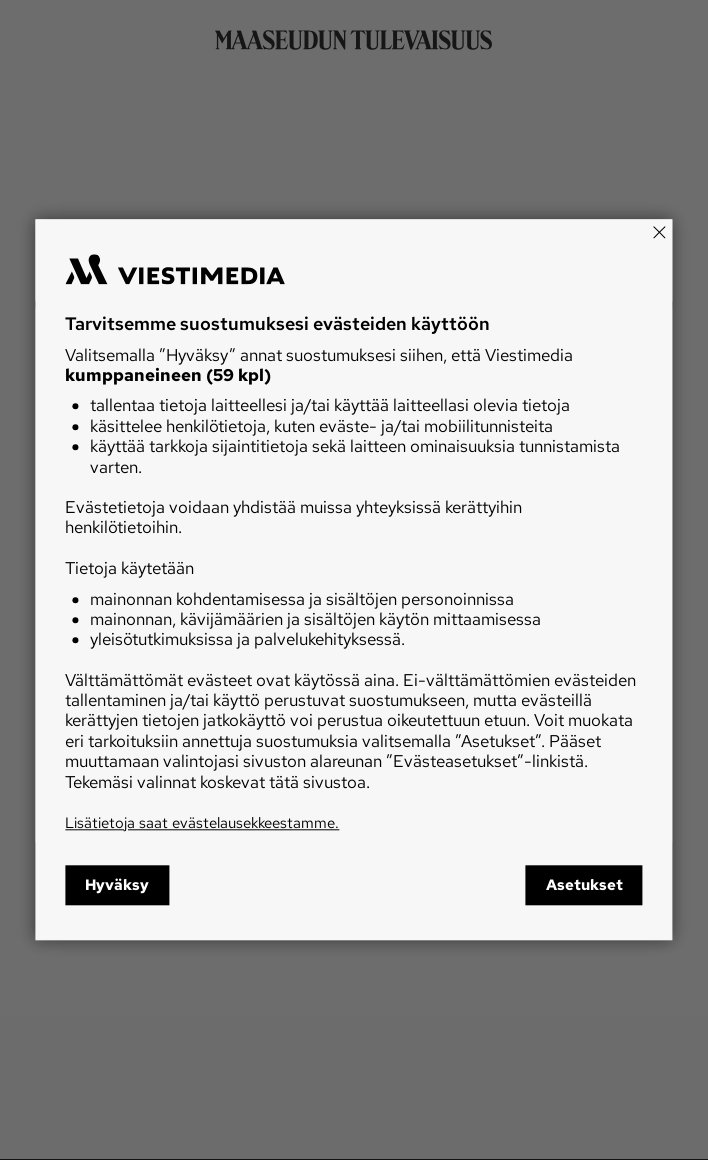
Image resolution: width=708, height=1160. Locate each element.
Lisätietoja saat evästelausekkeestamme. (202, 823)
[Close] (660, 232)
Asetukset (584, 886)
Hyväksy (117, 886)
